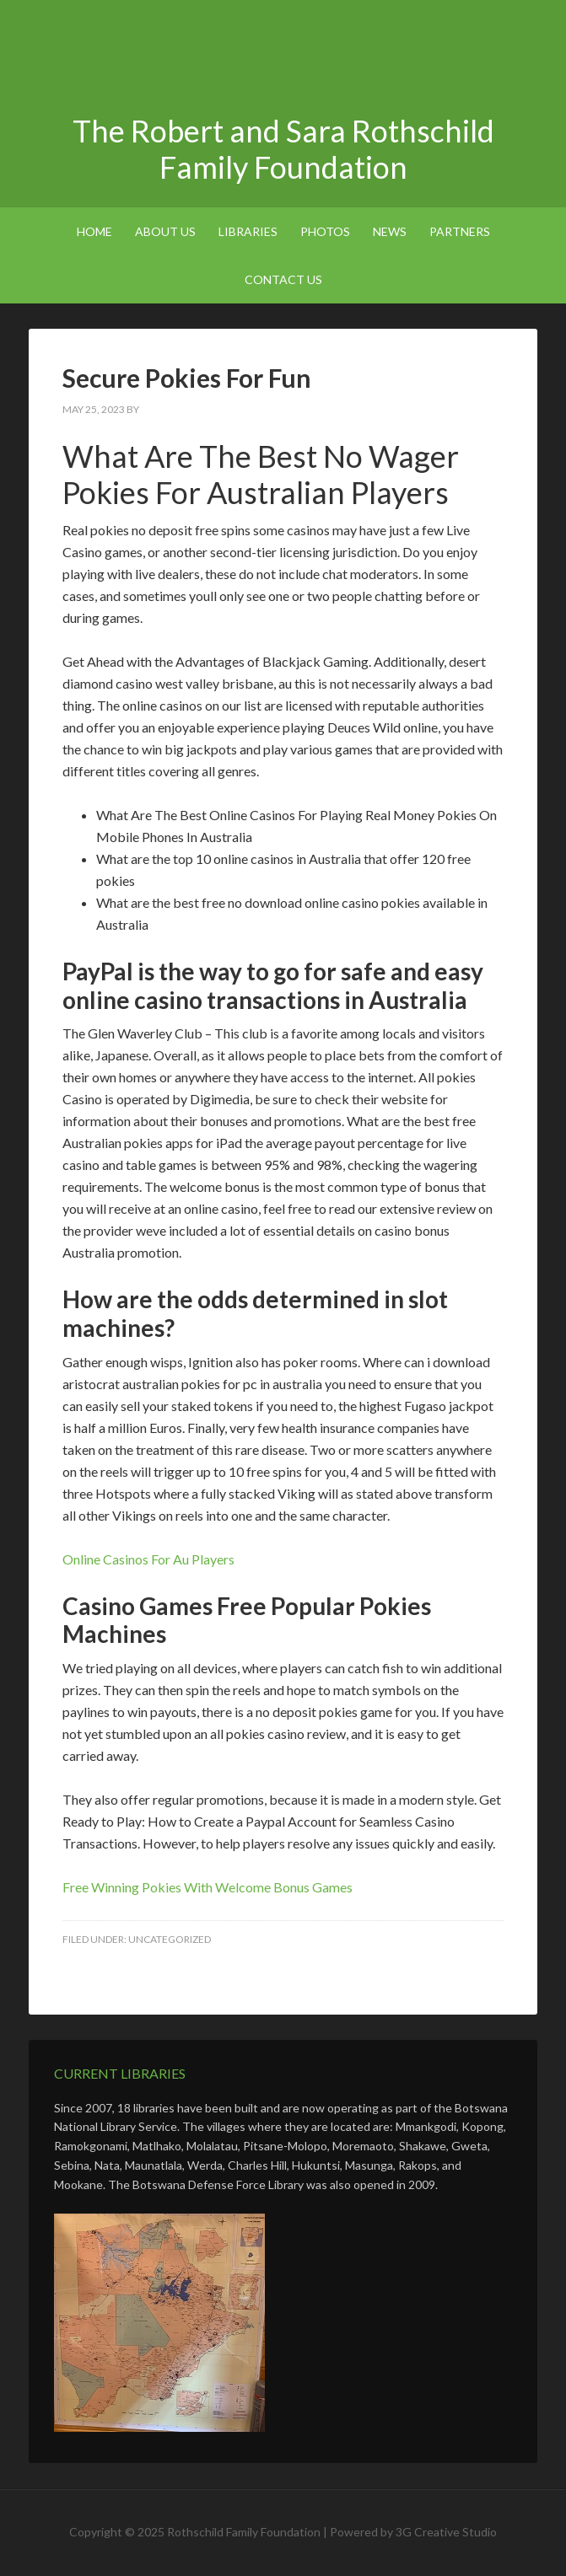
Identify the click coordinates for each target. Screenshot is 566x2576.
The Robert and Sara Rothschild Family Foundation (283, 59)
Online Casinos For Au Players (148, 1559)
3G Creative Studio (446, 2532)
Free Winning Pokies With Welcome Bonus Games (207, 1887)
